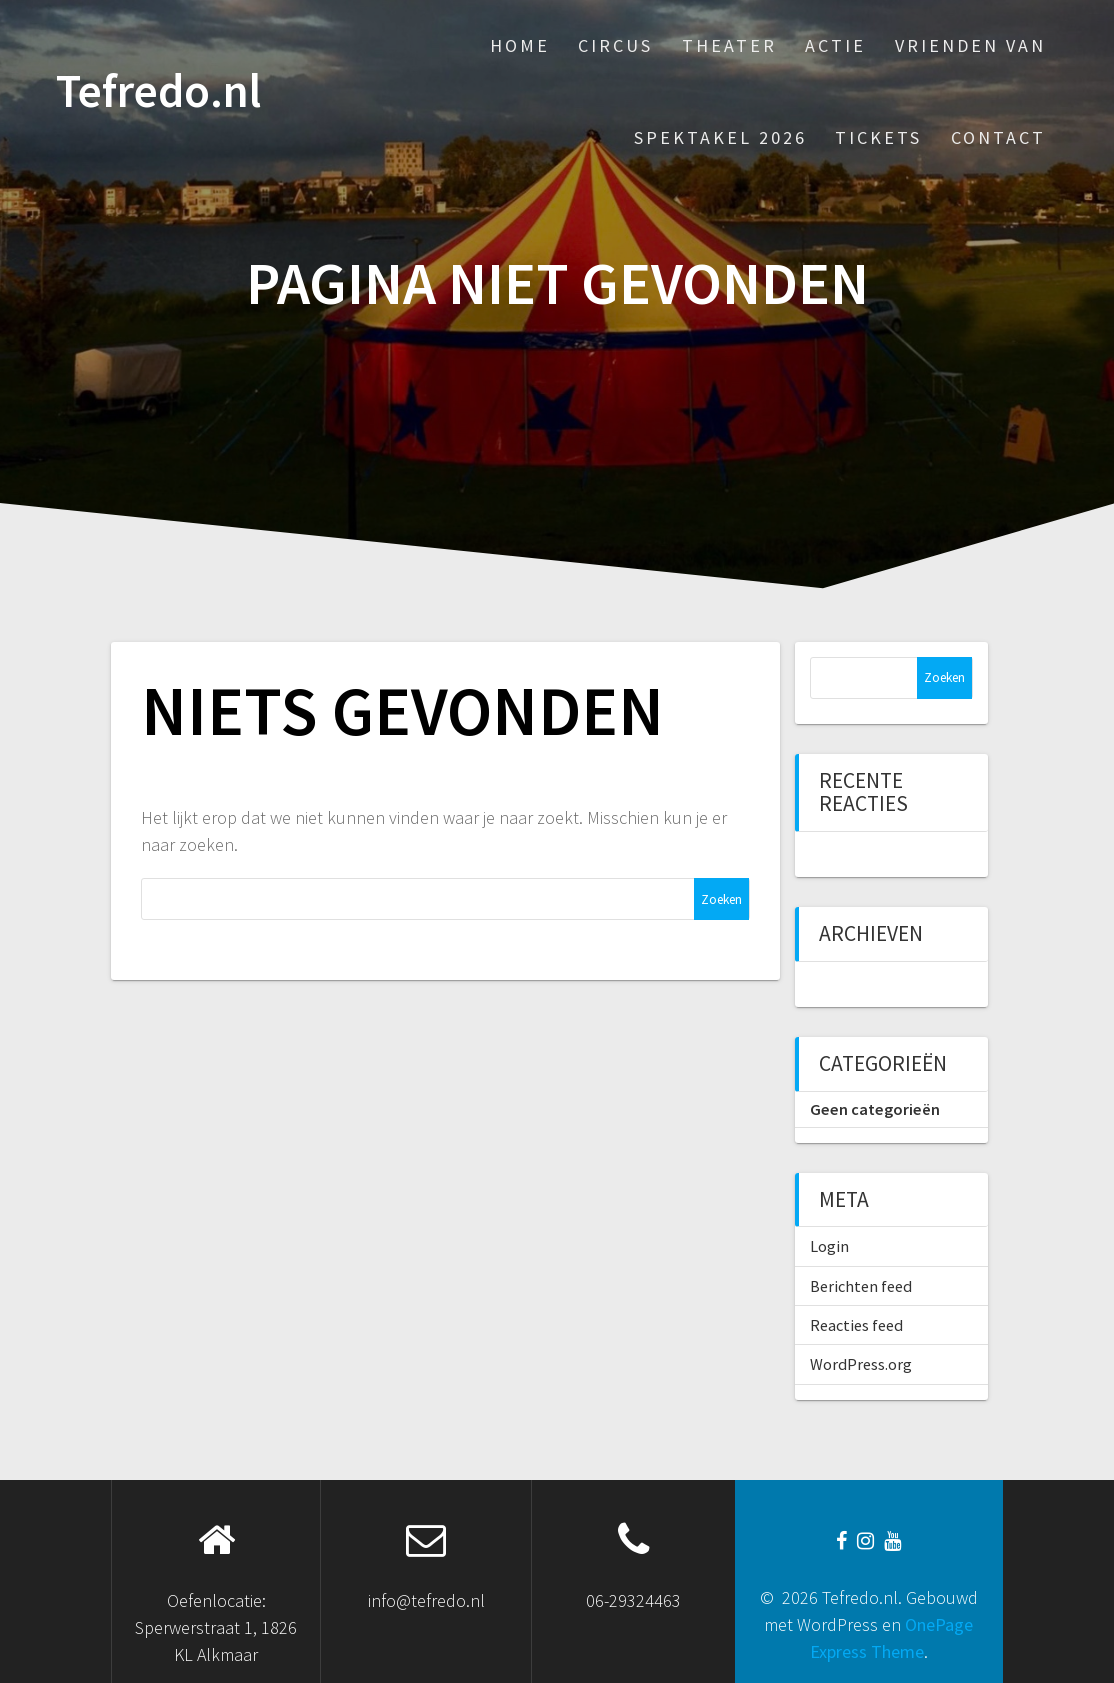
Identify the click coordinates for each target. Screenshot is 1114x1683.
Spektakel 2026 (720, 137)
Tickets (878, 137)
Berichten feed (861, 1286)
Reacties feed (856, 1325)
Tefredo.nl (158, 91)
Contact (998, 137)
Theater (729, 45)
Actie (835, 45)
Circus (615, 45)
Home (520, 45)
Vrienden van (970, 45)
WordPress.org (861, 1364)
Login (829, 1246)
